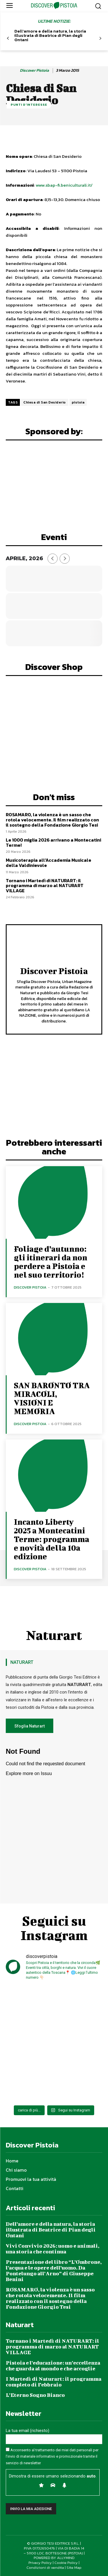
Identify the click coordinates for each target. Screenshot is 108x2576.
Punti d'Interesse (29, 105)
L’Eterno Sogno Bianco (35, 2395)
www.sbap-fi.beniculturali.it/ (64, 185)
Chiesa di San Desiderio (44, 402)
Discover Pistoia (34, 70)
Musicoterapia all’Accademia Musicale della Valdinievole (48, 863)
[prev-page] (8, 38)
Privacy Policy (40, 2562)
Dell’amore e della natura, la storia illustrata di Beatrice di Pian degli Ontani (50, 35)
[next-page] (100, 38)
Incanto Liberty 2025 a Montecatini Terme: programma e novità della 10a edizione (51, 1539)
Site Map (74, 2567)
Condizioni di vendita (45, 2567)
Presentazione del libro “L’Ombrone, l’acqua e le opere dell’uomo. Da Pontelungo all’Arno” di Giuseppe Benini (54, 2270)
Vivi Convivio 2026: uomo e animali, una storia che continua (52, 2249)
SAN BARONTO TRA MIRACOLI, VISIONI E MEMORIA (52, 1398)
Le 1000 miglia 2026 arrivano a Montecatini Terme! (53, 842)
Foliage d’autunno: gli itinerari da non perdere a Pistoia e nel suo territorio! (50, 1261)
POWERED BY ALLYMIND (54, 2557)
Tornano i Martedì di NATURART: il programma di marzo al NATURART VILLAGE (45, 885)
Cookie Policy (66, 2562)
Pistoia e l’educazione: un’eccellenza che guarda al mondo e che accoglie (53, 2366)
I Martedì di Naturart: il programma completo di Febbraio (53, 2382)
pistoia (78, 402)
